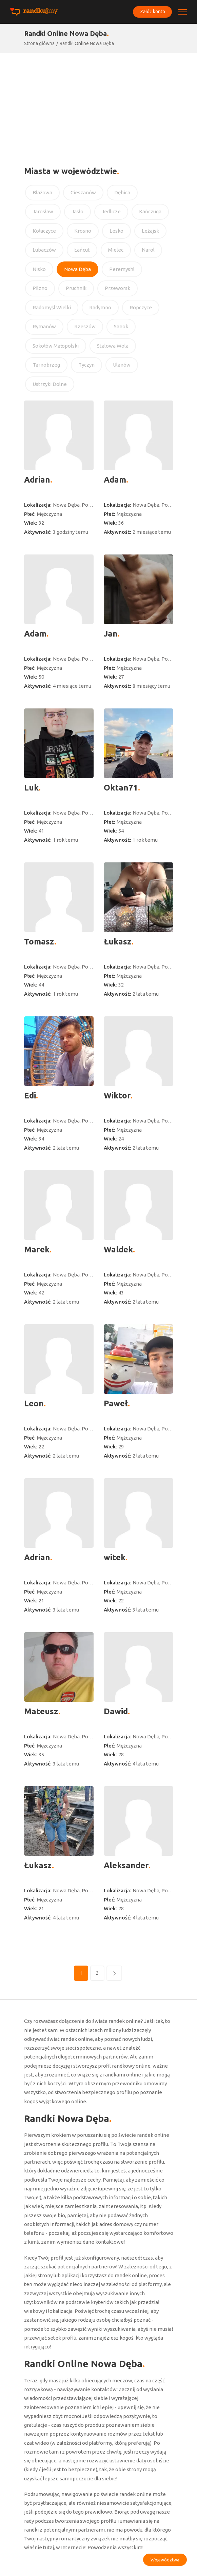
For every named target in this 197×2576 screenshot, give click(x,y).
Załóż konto (151, 11)
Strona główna (39, 43)
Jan (111, 633)
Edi (30, 1095)
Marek (37, 1249)
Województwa (165, 2559)
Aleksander (126, 1865)
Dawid (116, 1711)
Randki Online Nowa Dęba (87, 43)
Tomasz (39, 941)
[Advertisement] (98, 103)
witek (114, 1557)
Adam (115, 479)
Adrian (37, 479)
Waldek (118, 1249)
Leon (34, 1403)
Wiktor (117, 1095)
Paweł (116, 1403)
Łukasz (118, 941)
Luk (31, 787)
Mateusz (41, 1711)
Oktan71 (121, 787)
